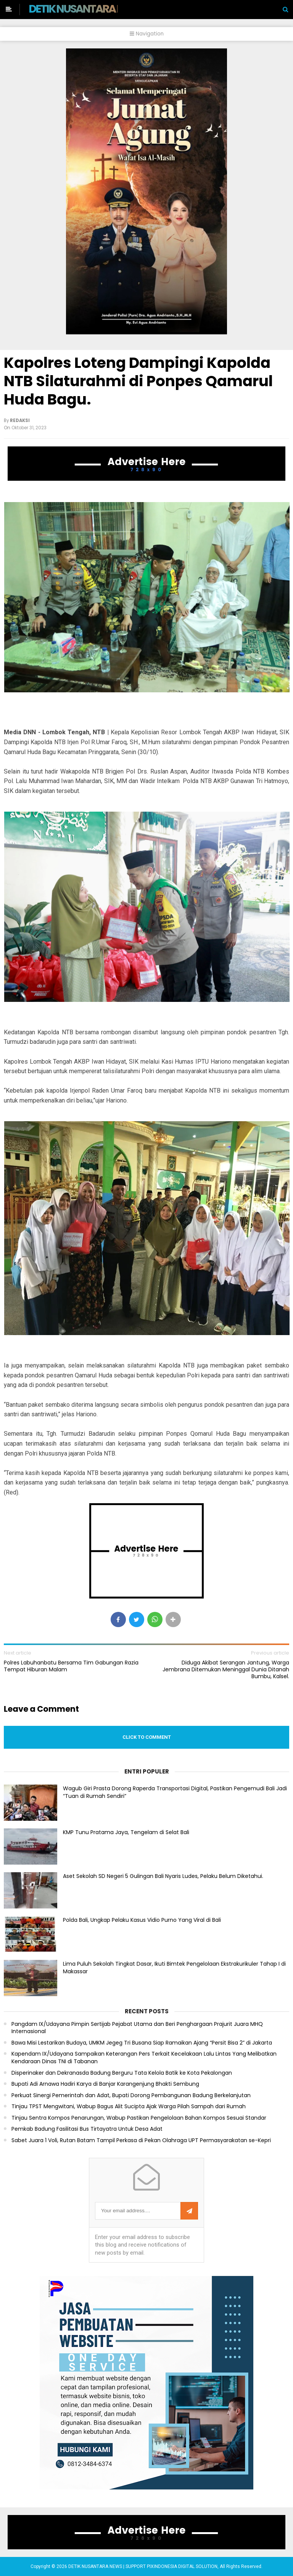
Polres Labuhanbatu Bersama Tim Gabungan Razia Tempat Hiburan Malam (71, 1666)
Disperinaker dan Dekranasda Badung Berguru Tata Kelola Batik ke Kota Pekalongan (121, 2073)
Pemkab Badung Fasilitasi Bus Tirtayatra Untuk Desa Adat (87, 2129)
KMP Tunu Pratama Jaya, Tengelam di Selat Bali (126, 1832)
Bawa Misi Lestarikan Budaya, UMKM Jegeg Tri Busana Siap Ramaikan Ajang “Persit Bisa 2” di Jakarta (141, 2042)
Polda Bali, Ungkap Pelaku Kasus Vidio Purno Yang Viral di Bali (142, 1920)
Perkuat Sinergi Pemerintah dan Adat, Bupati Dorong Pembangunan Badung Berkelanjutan (131, 2095)
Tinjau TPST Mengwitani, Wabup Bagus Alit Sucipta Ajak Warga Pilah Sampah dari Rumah (128, 2106)
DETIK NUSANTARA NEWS (86, 8)
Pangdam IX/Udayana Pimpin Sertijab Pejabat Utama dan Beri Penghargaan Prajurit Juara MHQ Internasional (137, 2028)
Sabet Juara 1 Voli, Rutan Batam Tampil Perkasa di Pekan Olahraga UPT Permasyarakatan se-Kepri (141, 2140)
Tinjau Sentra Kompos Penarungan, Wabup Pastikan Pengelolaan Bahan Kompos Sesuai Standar (138, 2118)
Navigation (147, 33)
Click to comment (146, 1737)
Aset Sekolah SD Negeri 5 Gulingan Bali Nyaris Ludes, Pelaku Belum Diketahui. (163, 1876)
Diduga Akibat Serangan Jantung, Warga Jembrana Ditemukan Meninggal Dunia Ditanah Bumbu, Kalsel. (226, 1669)
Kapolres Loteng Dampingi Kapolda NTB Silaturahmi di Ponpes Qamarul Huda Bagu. (138, 381)
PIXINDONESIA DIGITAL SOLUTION (182, 2566)
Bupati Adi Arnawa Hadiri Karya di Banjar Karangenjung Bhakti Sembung (105, 2084)
